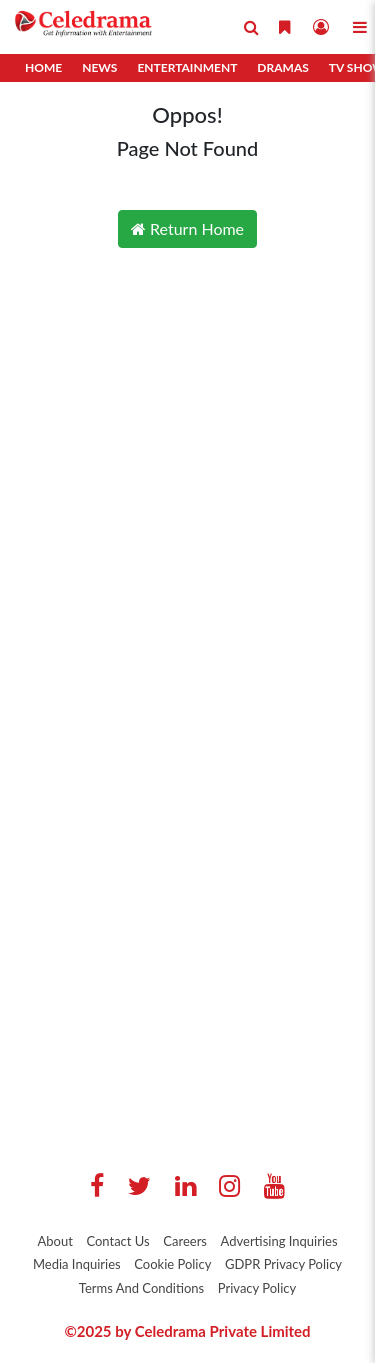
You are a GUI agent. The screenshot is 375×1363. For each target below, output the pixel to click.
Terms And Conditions (141, 1288)
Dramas (282, 67)
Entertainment (187, 67)
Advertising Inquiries (279, 1241)
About (54, 1241)
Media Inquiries (77, 1264)
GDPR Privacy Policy (283, 1264)
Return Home (187, 228)
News (99, 67)
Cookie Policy (172, 1264)
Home (43, 67)
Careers (185, 1241)
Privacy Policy (257, 1288)
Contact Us (117, 1241)
